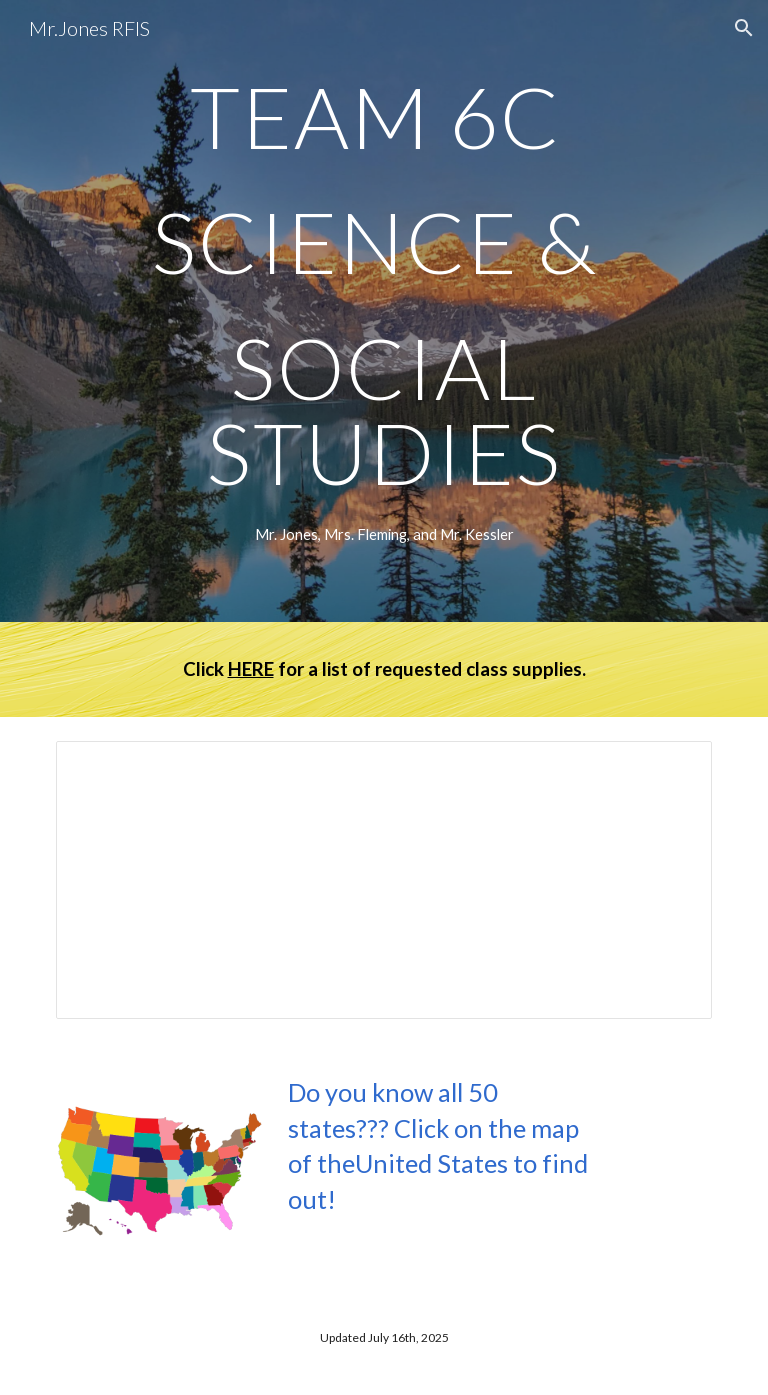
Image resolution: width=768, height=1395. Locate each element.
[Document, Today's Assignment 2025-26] (383, 880)
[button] (744, 28)
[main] (383, 284)
